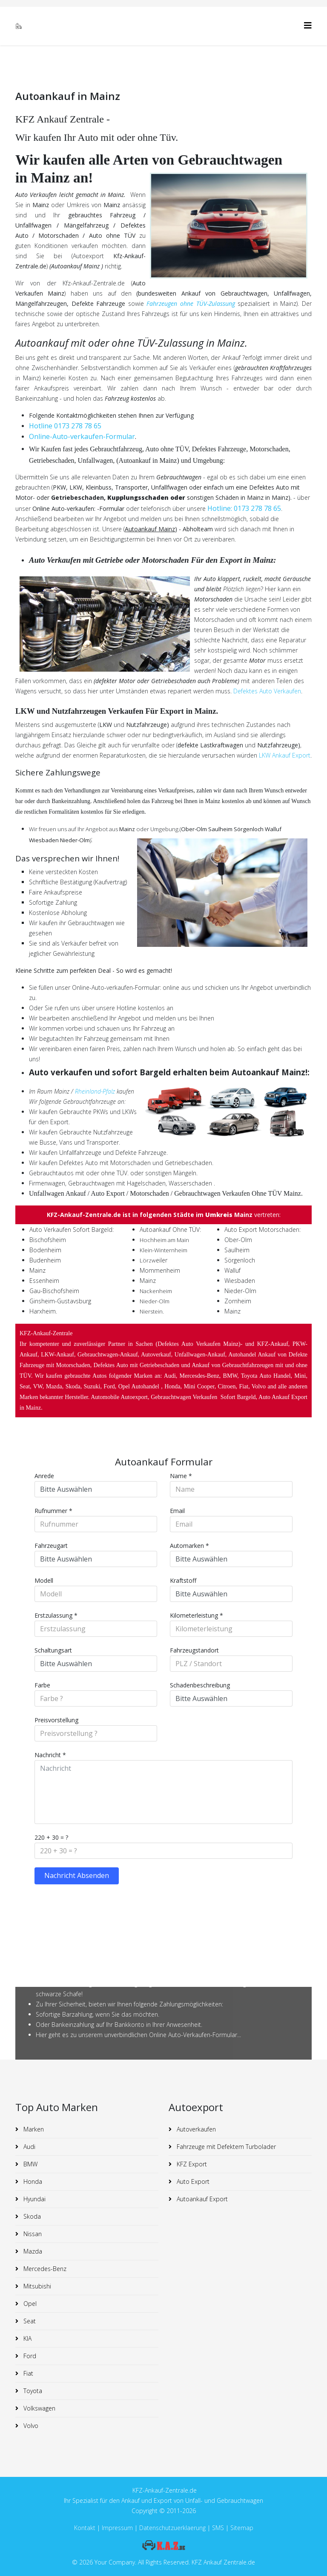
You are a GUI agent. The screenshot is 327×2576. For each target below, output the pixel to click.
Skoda (31, 2216)
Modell (43, 1580)
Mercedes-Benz (44, 2269)
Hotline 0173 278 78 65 (65, 425)
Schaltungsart (53, 1650)
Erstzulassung (55, 1615)
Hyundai (34, 2199)
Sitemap (241, 2528)
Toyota (32, 2391)
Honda (32, 2181)
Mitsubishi (36, 2286)
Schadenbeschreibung (200, 1685)
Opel (29, 2304)
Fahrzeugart (51, 1546)
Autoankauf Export (201, 2199)
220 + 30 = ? (51, 1837)
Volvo (30, 2426)
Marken (33, 2129)
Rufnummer (53, 1511)
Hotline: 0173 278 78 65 (244, 508)
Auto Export (192, 2181)
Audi (28, 2147)
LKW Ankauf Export (284, 755)
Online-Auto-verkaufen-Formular (82, 436)
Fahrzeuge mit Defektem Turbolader (225, 2147)
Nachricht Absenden (76, 1875)
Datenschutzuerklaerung (172, 2528)
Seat (29, 2321)
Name (181, 1476)
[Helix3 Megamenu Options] (308, 25)
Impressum (118, 2528)
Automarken (189, 1546)
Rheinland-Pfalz (95, 1091)
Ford (29, 2356)
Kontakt (84, 2528)
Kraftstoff (183, 1580)
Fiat (27, 2373)
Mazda (32, 2251)
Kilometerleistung (196, 1615)
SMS (218, 2528)
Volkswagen (38, 2408)
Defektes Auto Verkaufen (267, 691)
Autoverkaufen (195, 2129)
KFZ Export (191, 2164)
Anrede (44, 1476)
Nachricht (50, 1755)
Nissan (32, 2234)
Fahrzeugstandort (194, 1650)
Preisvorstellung (56, 1720)
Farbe (42, 1685)
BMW (29, 2164)
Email (177, 1511)
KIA (27, 2338)
